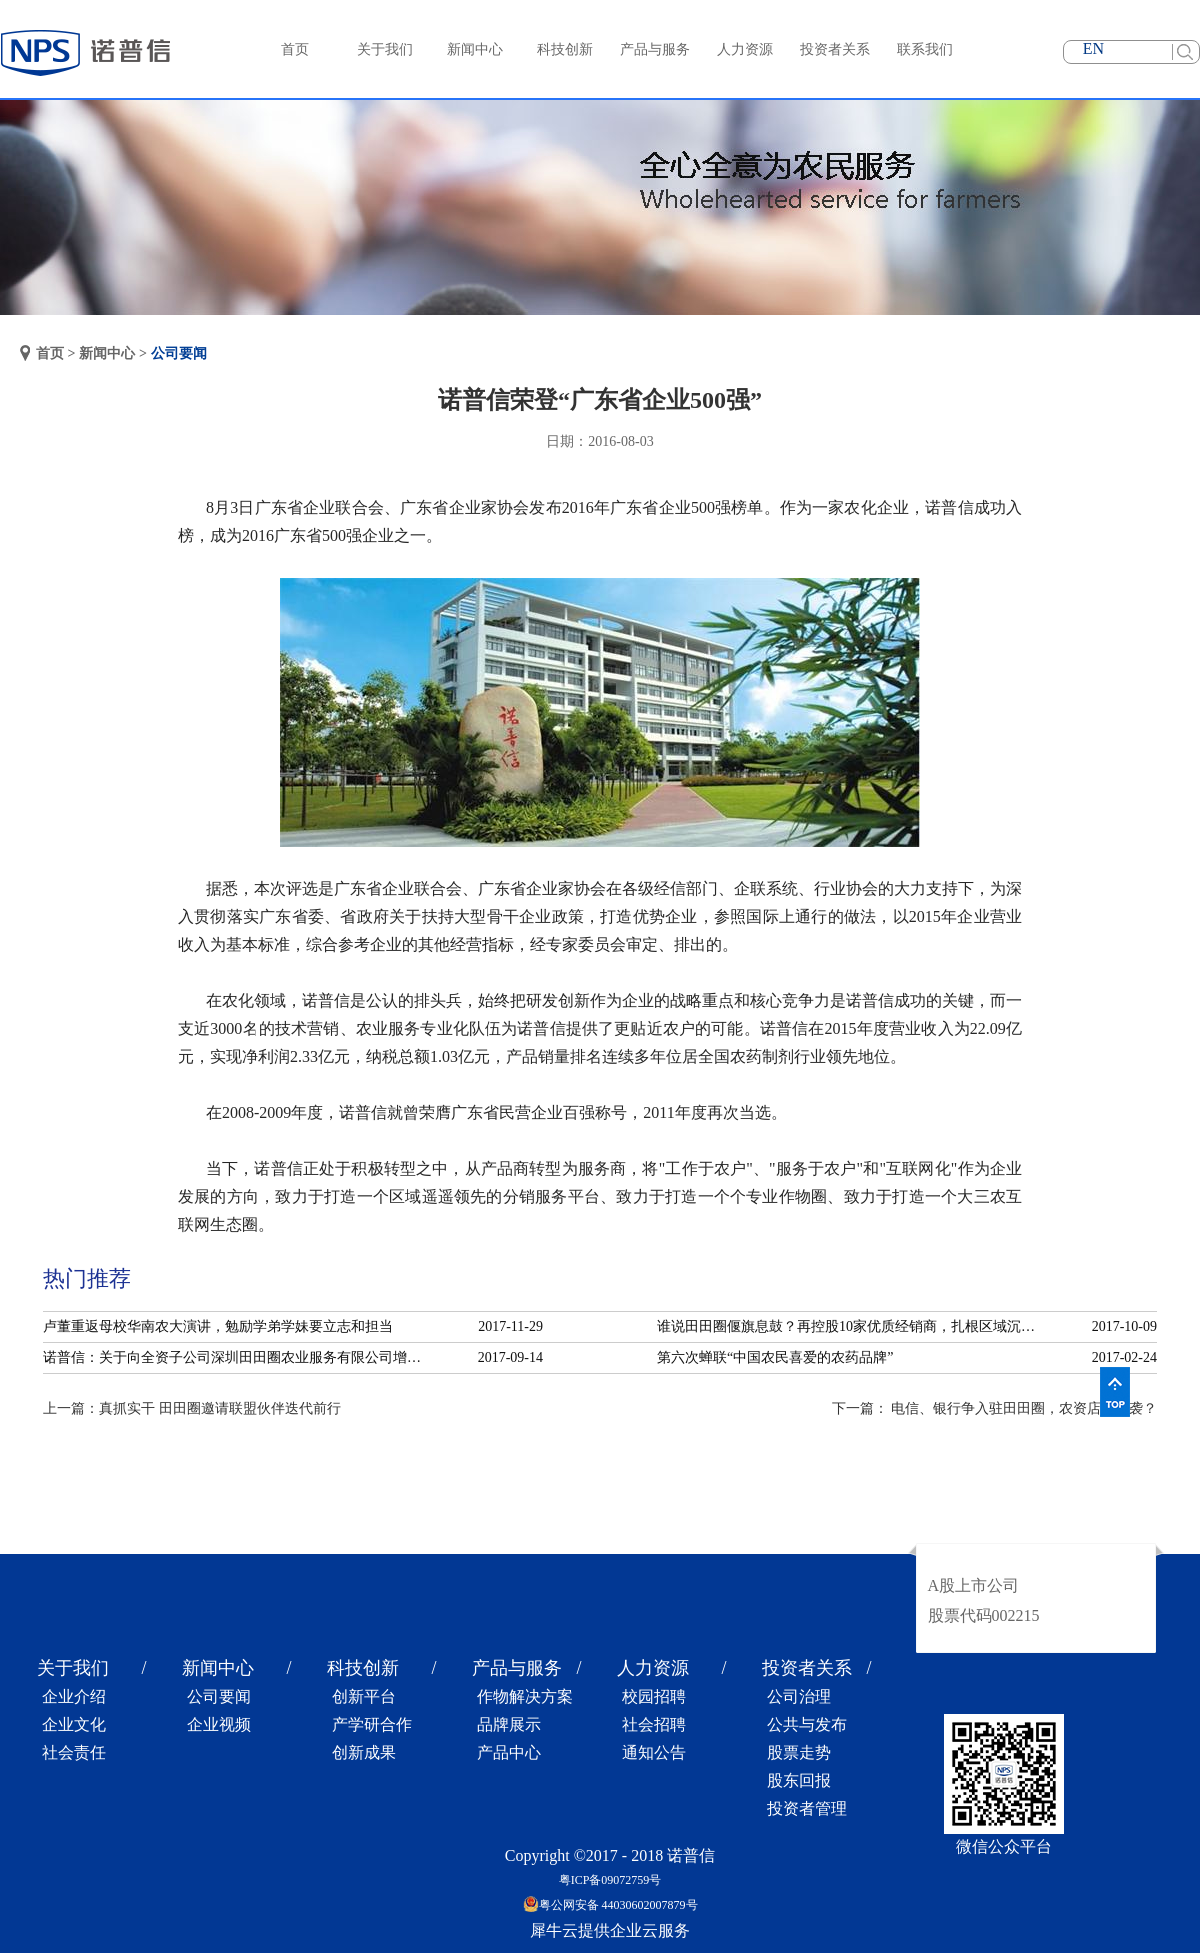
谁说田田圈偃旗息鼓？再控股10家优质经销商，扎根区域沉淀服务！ (852, 1326)
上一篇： (192, 1408)
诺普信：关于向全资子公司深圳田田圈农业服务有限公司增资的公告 (238, 1357)
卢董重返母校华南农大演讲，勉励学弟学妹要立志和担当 (218, 1326)
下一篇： (995, 1408)
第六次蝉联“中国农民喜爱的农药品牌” (775, 1357)
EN (1093, 48)
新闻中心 (107, 353)
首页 (295, 49)
